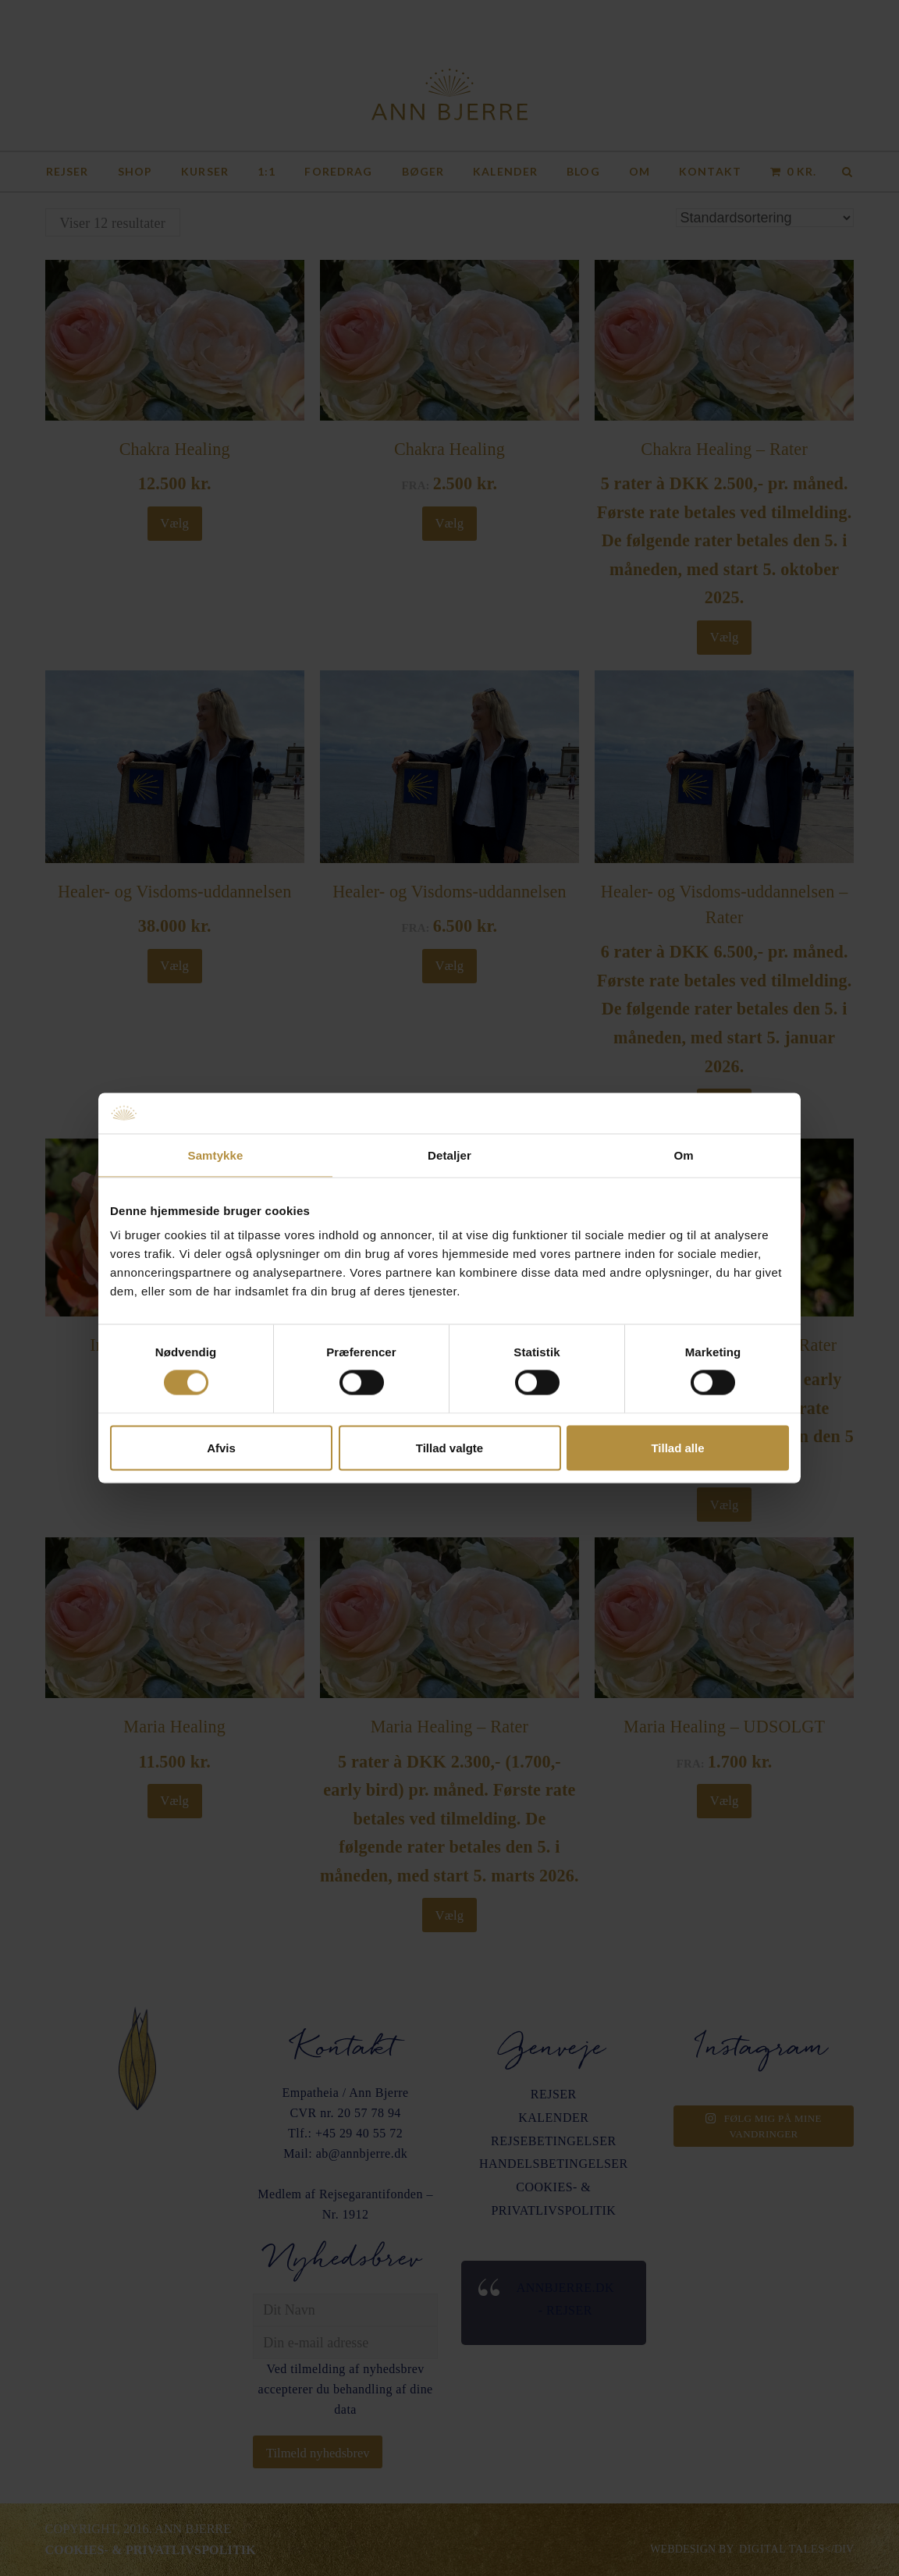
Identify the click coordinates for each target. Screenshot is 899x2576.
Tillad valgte (449, 1447)
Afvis (221, 1447)
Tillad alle (677, 1447)
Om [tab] (683, 1154)
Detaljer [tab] (449, 1154)
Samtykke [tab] (215, 1154)
